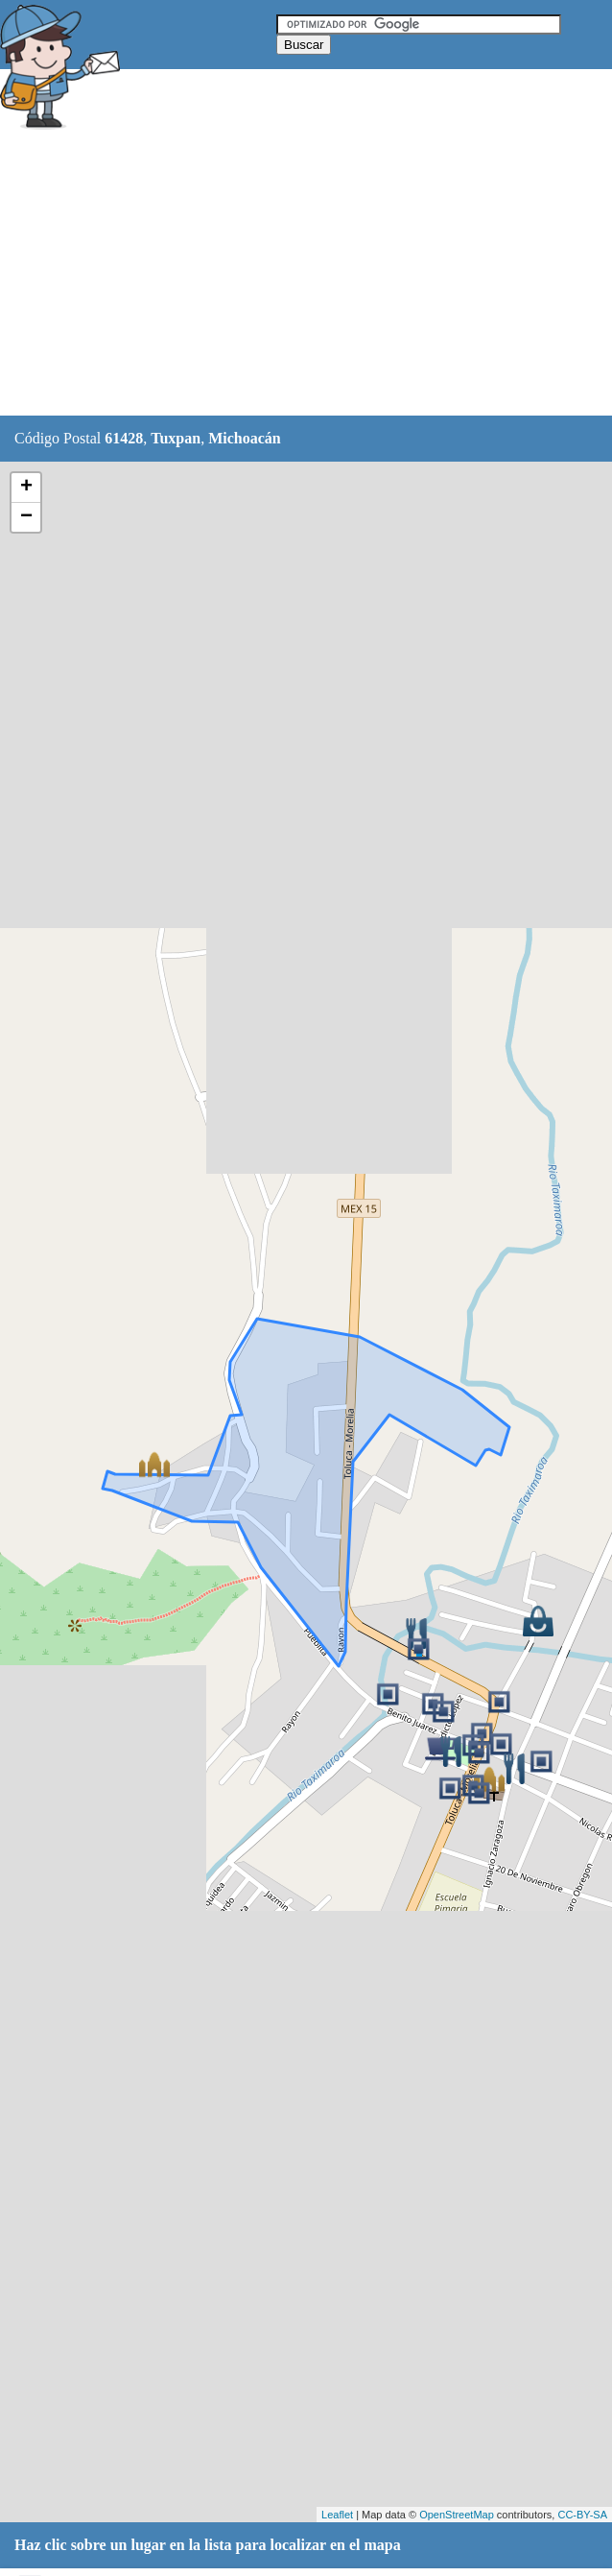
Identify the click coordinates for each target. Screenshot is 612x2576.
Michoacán (244, 438)
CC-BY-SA (582, 2514)
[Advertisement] (306, 275)
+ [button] (26, 487)
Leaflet (337, 2514)
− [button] (26, 517)
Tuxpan (175, 438)
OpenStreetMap (456, 2514)
